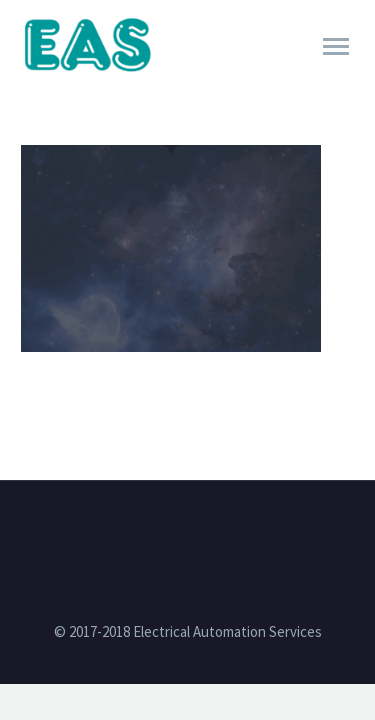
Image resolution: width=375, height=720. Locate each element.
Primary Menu (336, 46)
